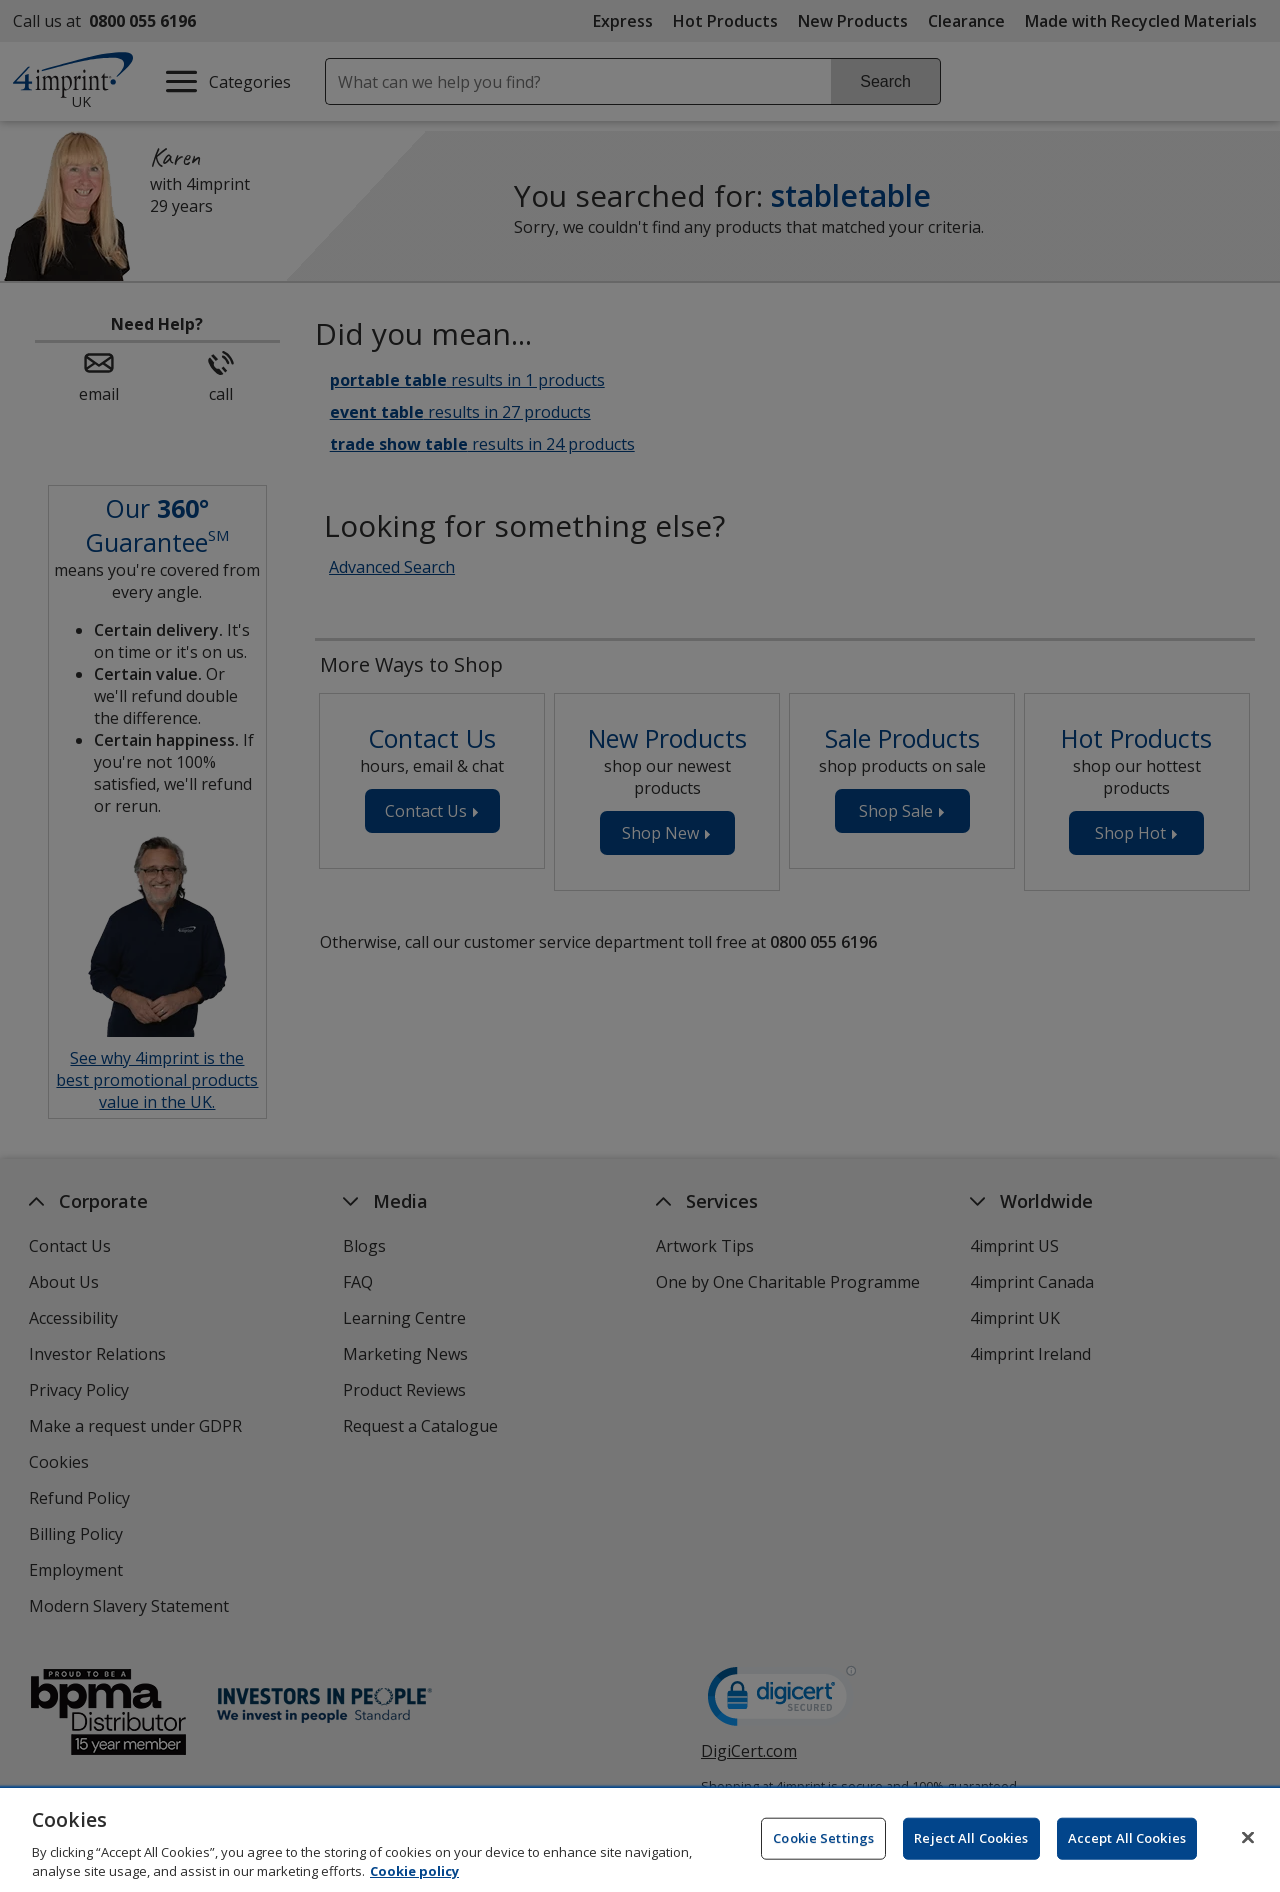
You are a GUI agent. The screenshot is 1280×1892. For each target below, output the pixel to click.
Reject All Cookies (971, 1864)
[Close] (1248, 1864)
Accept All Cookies (1127, 1864)
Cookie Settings (823, 1864)
